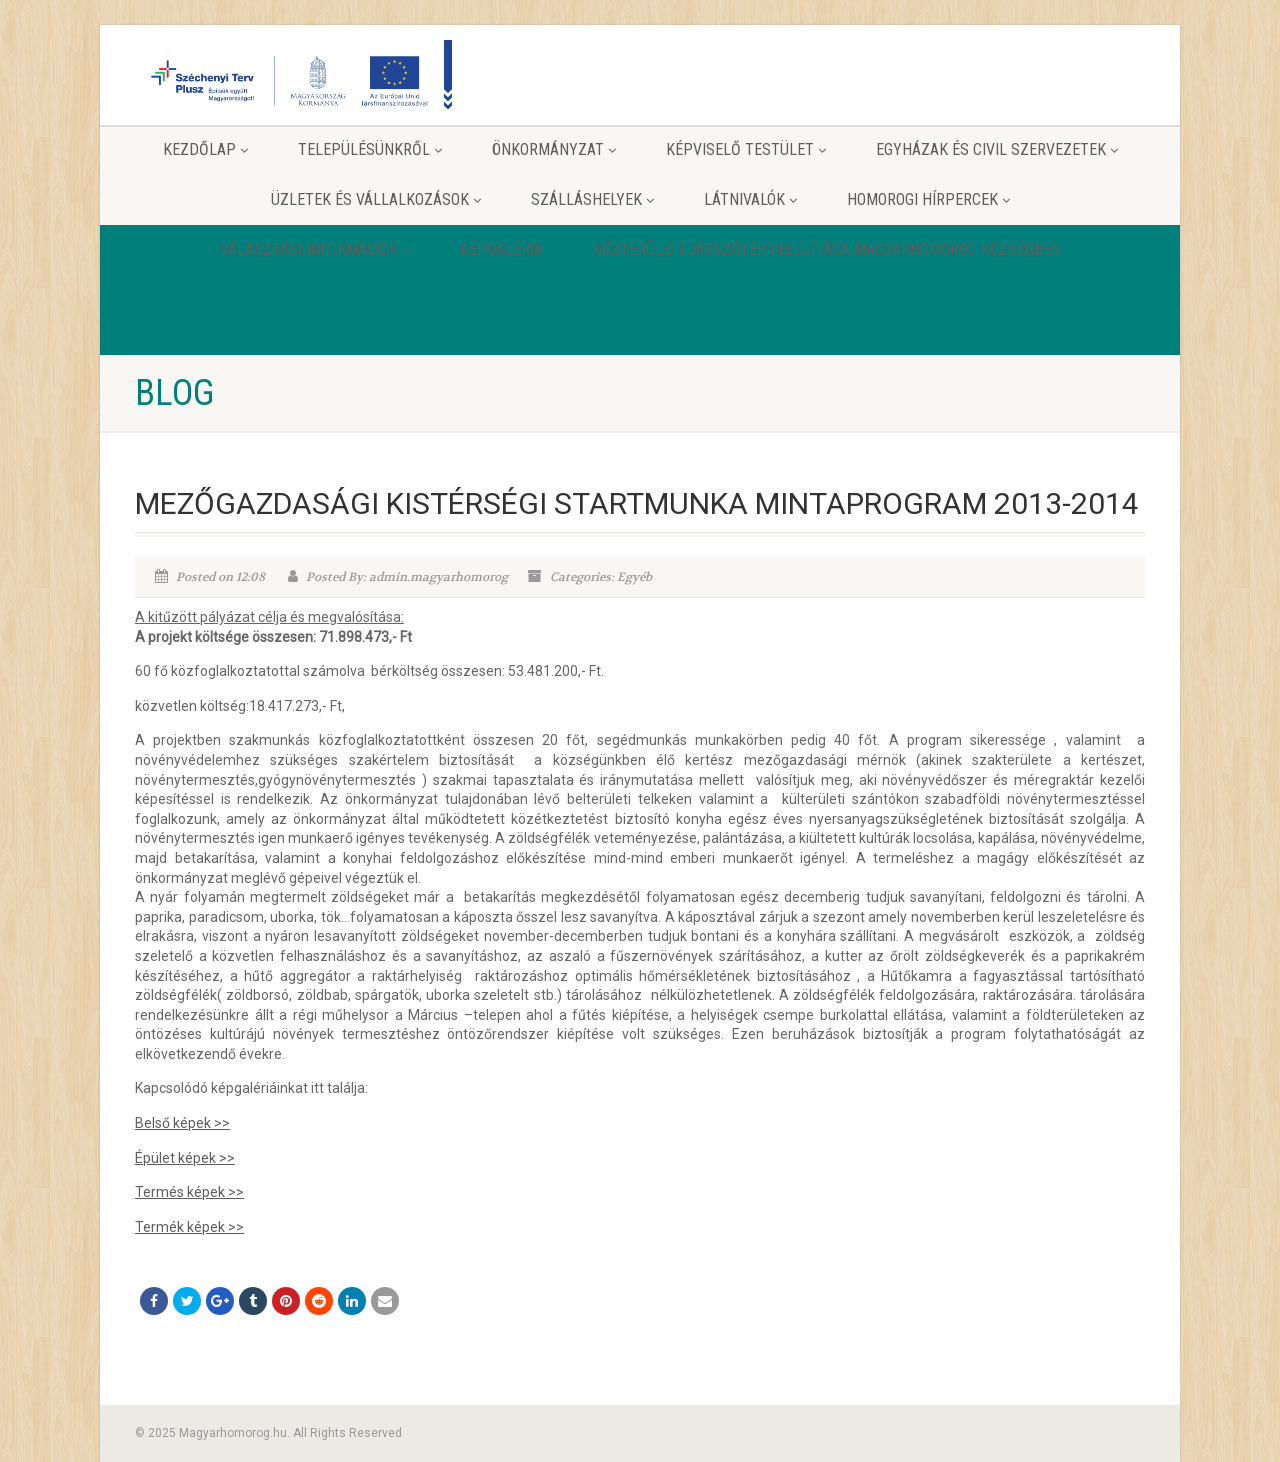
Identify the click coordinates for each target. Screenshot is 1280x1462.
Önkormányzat (554, 149)
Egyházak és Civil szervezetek (997, 149)
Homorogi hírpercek (928, 199)
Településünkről (370, 149)
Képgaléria (501, 249)
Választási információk (315, 249)
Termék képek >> (189, 1227)
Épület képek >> (185, 1158)
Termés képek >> (189, 1192)
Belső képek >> (182, 1123)
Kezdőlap (205, 149)
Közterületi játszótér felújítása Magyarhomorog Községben (827, 249)
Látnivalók (750, 199)
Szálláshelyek (592, 199)
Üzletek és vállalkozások (376, 199)
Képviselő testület (746, 149)
